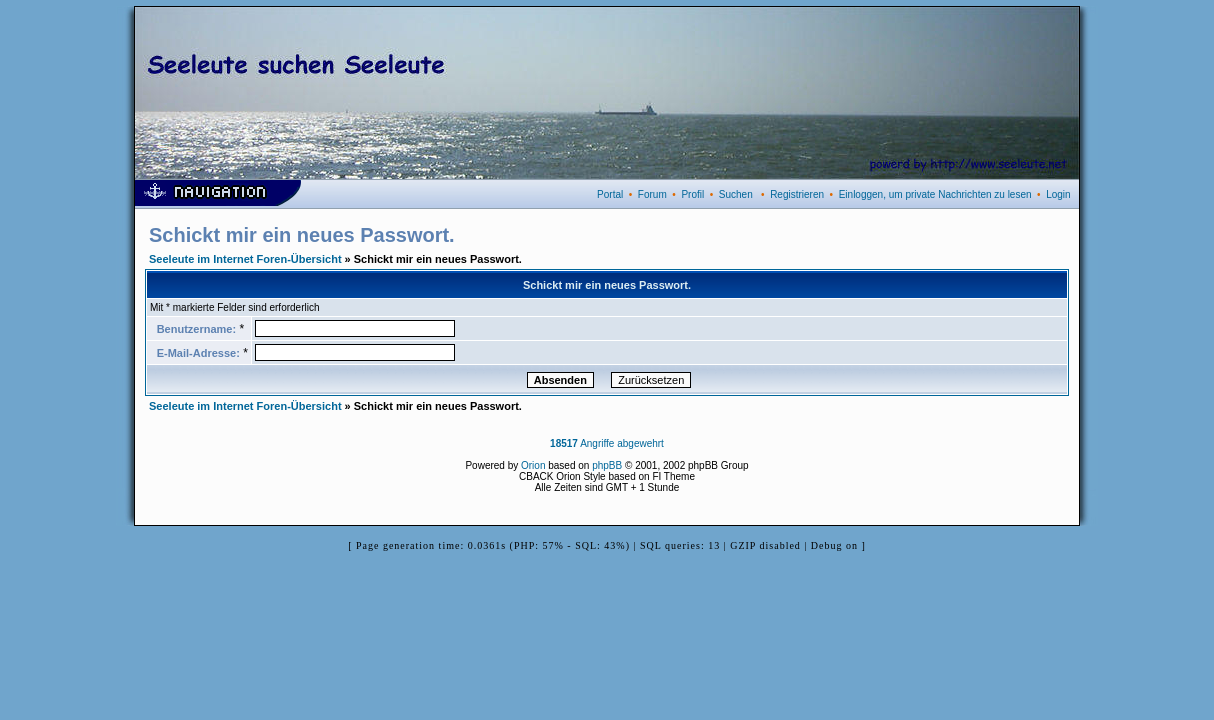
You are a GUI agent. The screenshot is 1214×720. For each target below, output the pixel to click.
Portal (610, 194)
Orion (533, 465)
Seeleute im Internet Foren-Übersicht (245, 259)
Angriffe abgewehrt (607, 443)
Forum (652, 194)
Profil (692, 194)
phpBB (607, 465)
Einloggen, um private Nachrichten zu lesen (935, 194)
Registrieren (797, 194)
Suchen (736, 194)
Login (1058, 194)
